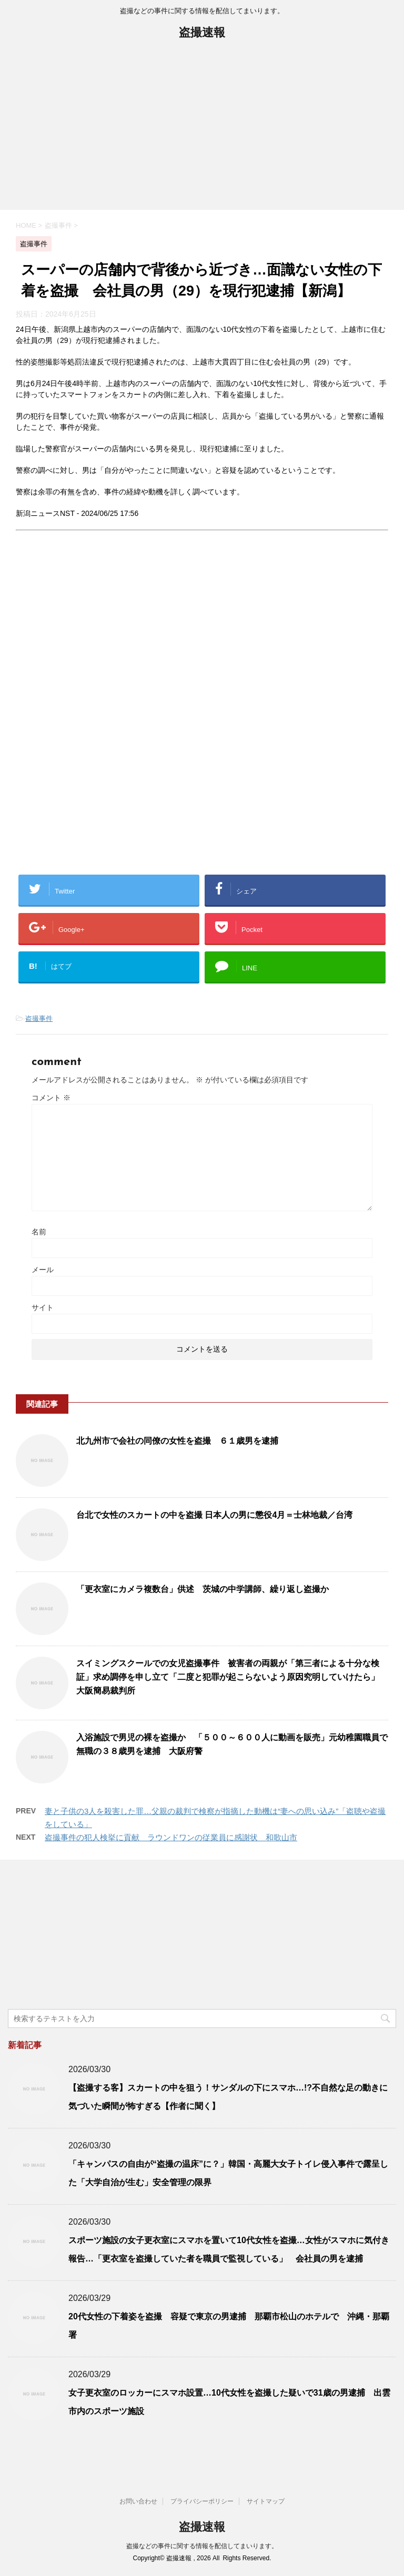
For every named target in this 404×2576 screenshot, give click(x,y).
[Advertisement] (202, 131)
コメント (51, 1097)
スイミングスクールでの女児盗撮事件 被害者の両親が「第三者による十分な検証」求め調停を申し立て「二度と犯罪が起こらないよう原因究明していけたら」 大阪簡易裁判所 (232, 1677)
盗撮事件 (39, 1018)
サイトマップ (266, 2501)
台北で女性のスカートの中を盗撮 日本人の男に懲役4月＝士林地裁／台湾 (214, 1514)
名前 (39, 1232)
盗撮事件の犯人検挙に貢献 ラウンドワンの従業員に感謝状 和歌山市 (171, 1837)
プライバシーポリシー (202, 2501)
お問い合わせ (138, 2501)
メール (43, 1269)
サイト (43, 1307)
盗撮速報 (202, 33)
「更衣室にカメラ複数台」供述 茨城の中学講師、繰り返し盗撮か (202, 1589)
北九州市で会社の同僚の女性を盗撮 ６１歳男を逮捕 (177, 1440)
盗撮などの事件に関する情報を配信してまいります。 (202, 2546)
